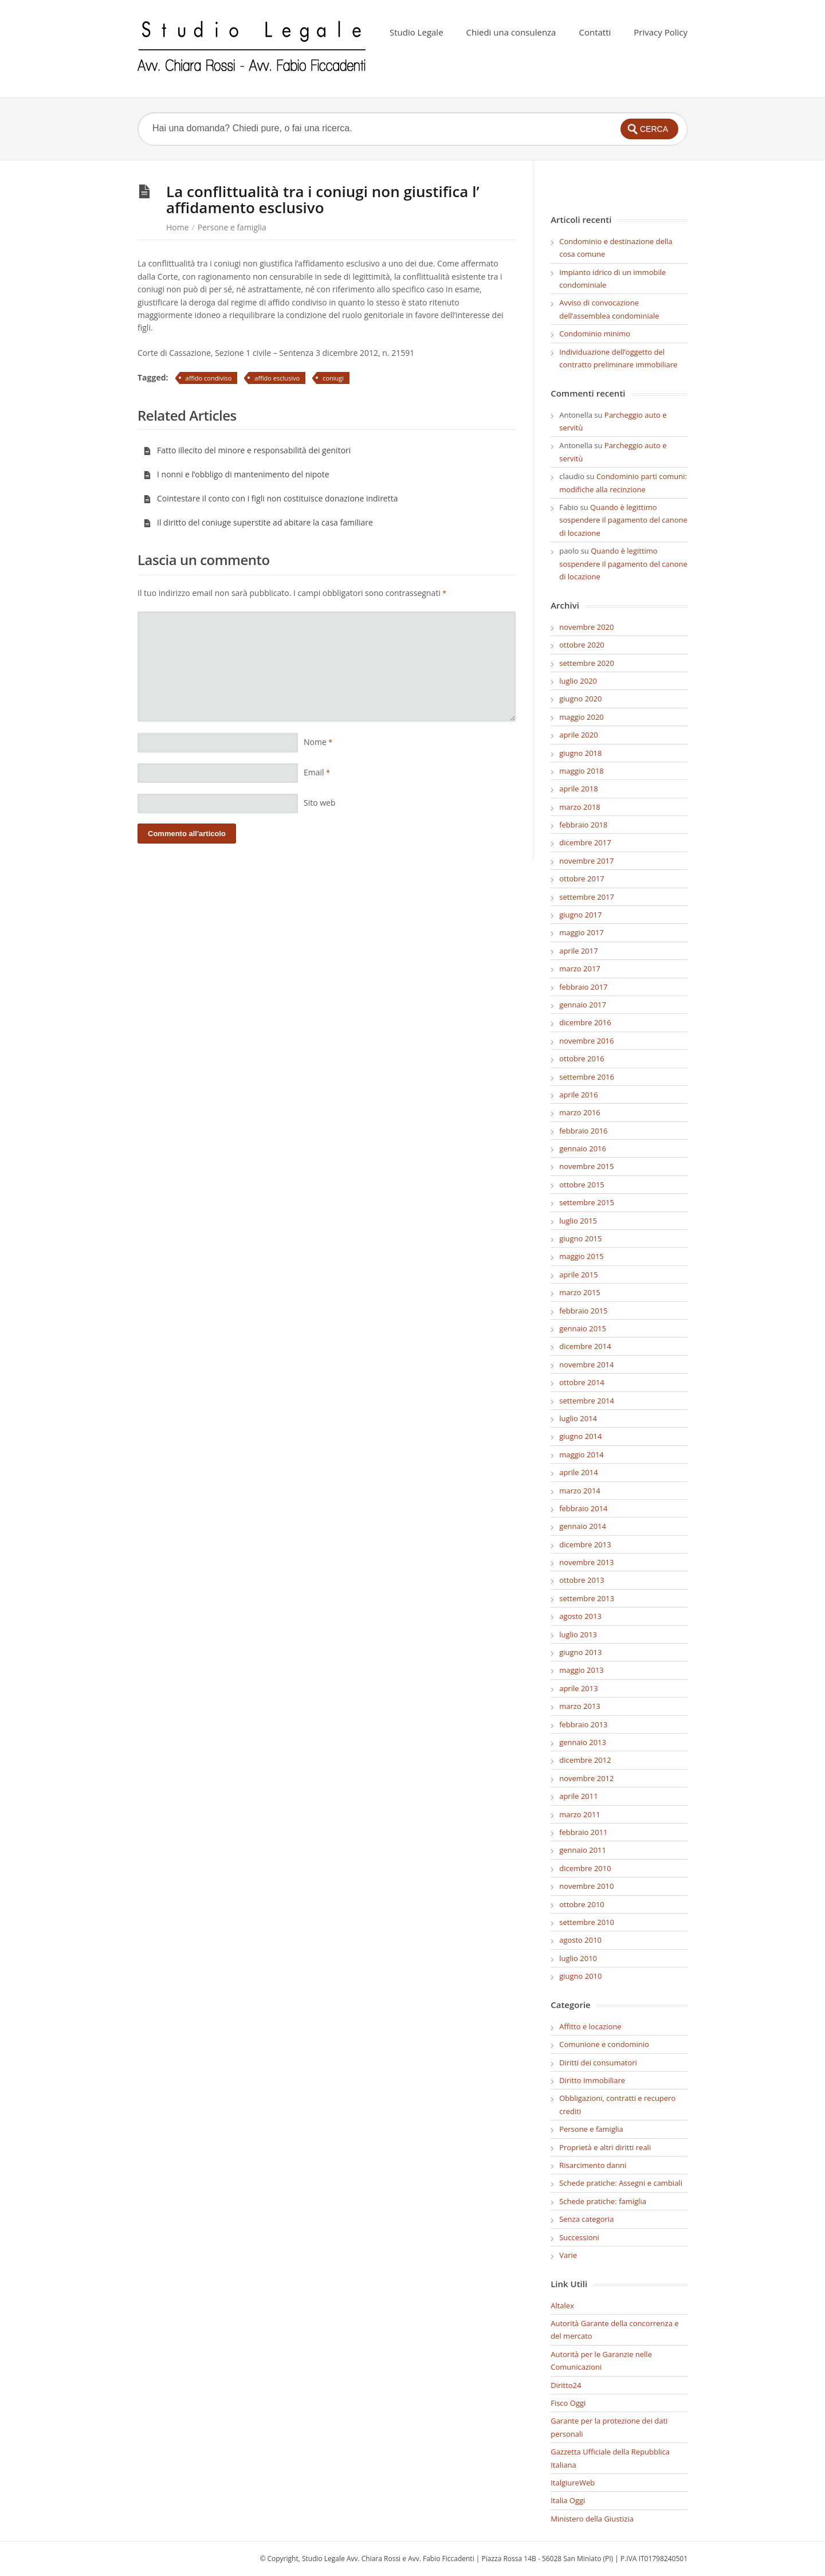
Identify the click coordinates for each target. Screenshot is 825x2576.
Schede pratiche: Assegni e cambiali (620, 2183)
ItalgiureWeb (573, 2482)
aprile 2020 (578, 735)
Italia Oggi (568, 2500)
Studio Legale (416, 32)
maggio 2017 (581, 932)
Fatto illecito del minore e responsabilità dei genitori (247, 450)
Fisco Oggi (568, 2403)
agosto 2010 (580, 1940)
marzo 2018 (579, 807)
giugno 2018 (580, 753)
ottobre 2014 (581, 1382)
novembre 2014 (586, 1364)
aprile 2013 (578, 1688)
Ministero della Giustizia (592, 2519)
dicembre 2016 (585, 1022)
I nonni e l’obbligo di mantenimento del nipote (236, 474)
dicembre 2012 (585, 1760)
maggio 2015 (581, 1256)
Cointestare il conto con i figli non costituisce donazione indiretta (270, 498)
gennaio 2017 (582, 1004)
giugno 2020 (580, 698)
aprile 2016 (578, 1094)
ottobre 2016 (581, 1058)
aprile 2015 (578, 1274)
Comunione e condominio (604, 2044)
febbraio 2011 (583, 1832)
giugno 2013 (580, 1652)
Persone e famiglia (232, 227)
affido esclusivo (277, 378)
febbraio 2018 (583, 825)
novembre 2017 (586, 861)
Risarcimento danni (592, 2165)
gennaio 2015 (582, 1328)
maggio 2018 (581, 771)
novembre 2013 (586, 1562)
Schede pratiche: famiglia (602, 2201)
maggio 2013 (581, 1670)
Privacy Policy (661, 32)
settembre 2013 (586, 1598)
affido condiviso (209, 378)
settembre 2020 (586, 663)
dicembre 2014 (585, 1346)
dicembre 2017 (585, 842)
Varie (568, 2255)
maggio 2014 (581, 1454)
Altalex (562, 2305)
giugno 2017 (580, 914)
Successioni (579, 2237)
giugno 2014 (580, 1436)
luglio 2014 (578, 1418)
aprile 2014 (578, 1472)
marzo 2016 (579, 1112)
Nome (318, 741)
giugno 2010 (580, 1976)
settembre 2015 (586, 1202)
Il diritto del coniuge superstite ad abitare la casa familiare (258, 522)
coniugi (333, 378)
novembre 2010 (586, 1886)
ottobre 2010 (581, 1904)
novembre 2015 (586, 1166)
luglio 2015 (578, 1221)
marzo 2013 (579, 1706)
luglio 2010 (578, 1958)
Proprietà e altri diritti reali (605, 2147)
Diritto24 (566, 2385)
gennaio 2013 (582, 1742)
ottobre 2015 (581, 1184)
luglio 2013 (578, 1634)
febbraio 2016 (583, 1131)
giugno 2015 (580, 1238)
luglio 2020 (578, 681)
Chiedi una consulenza (511, 32)
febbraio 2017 (583, 987)
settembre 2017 (586, 897)
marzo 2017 (579, 968)
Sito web (320, 802)
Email (317, 772)
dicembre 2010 (585, 1868)
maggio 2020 (581, 717)
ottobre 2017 (581, 878)
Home (177, 227)
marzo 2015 (579, 1292)
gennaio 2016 (582, 1148)
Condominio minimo (594, 333)
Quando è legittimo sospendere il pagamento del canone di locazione (623, 520)
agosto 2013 (580, 1616)
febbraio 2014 (583, 1508)
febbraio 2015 (583, 1310)
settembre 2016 (586, 1077)
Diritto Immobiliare (592, 2080)
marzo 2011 (579, 1814)
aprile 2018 (578, 788)
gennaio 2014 (582, 1526)
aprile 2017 (578, 951)
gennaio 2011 (582, 1850)
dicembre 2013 (585, 1544)
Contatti (595, 32)
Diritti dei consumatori (598, 2062)
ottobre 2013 (581, 1580)
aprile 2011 (578, 1796)
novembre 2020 (586, 627)
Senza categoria (586, 2219)
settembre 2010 (586, 1922)
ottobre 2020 (581, 645)
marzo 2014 (579, 1490)
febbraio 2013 (583, 1724)
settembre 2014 (586, 1400)
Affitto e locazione (590, 2026)
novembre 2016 (586, 1041)
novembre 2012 (586, 1778)
